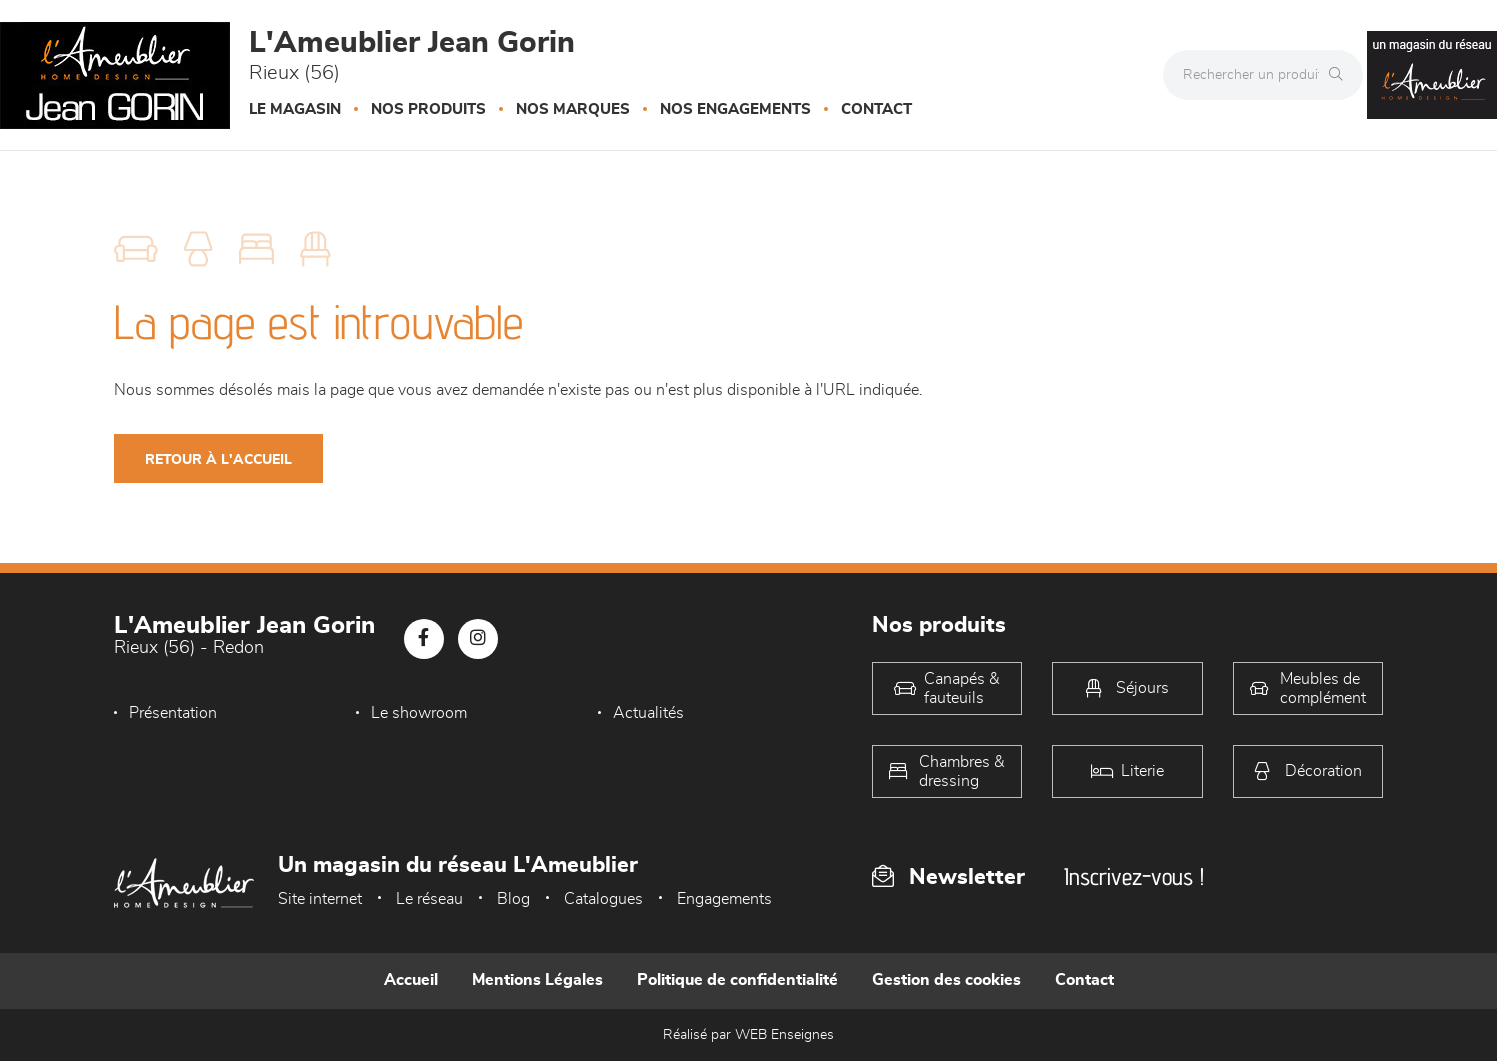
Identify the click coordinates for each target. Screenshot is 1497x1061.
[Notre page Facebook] (424, 639)
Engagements (724, 899)
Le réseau (429, 899)
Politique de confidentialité (737, 980)
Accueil (411, 980)
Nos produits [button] (428, 109)
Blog (513, 899)
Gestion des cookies (946, 980)
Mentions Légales (537, 980)
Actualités (638, 713)
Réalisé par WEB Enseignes (748, 1035)
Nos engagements (735, 109)
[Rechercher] (1341, 75)
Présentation (173, 713)
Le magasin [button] (295, 109)
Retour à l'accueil (218, 460)
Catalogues (603, 899)
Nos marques (573, 109)
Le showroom (414, 713)
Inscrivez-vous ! (1134, 876)
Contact (876, 109)
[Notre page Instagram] (478, 639)
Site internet (320, 899)
